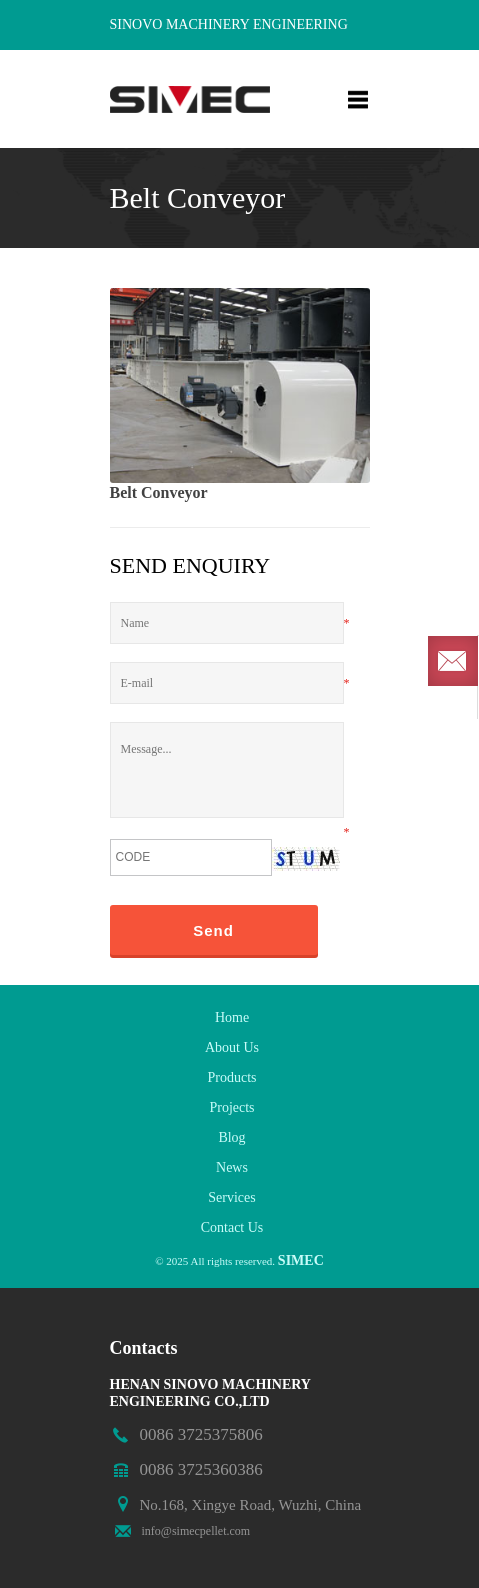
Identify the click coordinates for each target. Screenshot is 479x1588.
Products (232, 1077)
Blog (231, 1137)
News (232, 1167)
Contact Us (232, 1227)
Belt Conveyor (159, 492)
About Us (232, 1047)
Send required (453, 661)
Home (232, 1017)
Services (231, 1197)
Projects (231, 1107)
